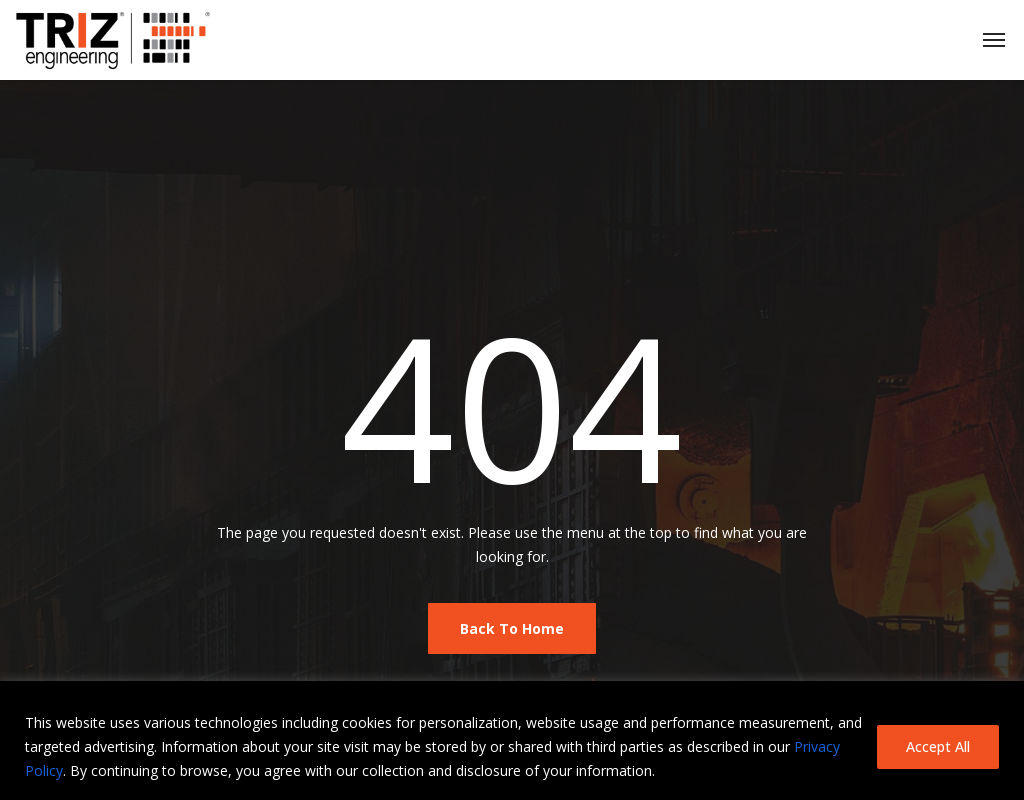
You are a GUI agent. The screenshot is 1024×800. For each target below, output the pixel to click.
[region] (512, 740)
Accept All (938, 746)
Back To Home (512, 628)
